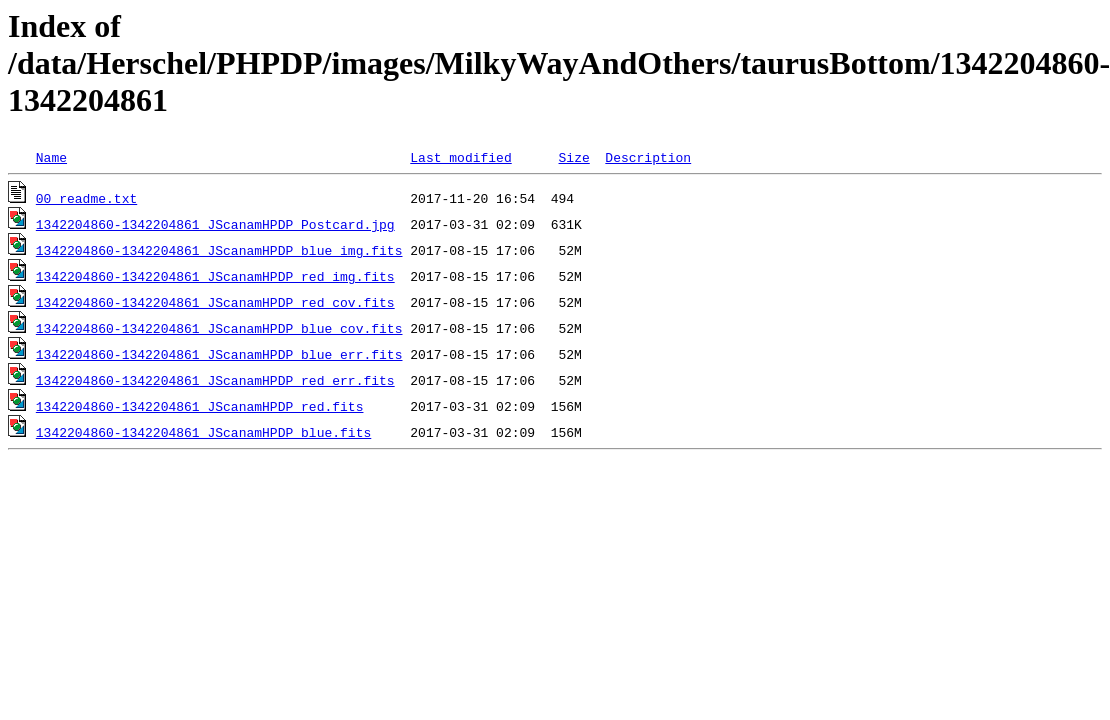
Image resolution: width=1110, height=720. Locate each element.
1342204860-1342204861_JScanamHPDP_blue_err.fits (219, 354)
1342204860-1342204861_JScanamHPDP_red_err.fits (215, 380)
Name (51, 157)
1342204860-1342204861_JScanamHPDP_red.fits (200, 406)
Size (573, 157)
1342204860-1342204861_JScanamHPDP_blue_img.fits (219, 250)
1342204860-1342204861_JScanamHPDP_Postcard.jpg (215, 224)
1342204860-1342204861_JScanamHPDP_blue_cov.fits (219, 328)
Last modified (460, 157)
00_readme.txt (86, 198)
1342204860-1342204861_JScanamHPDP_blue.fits (203, 432)
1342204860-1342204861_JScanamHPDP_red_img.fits (215, 276)
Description (648, 157)
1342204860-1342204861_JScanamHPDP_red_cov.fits (215, 302)
